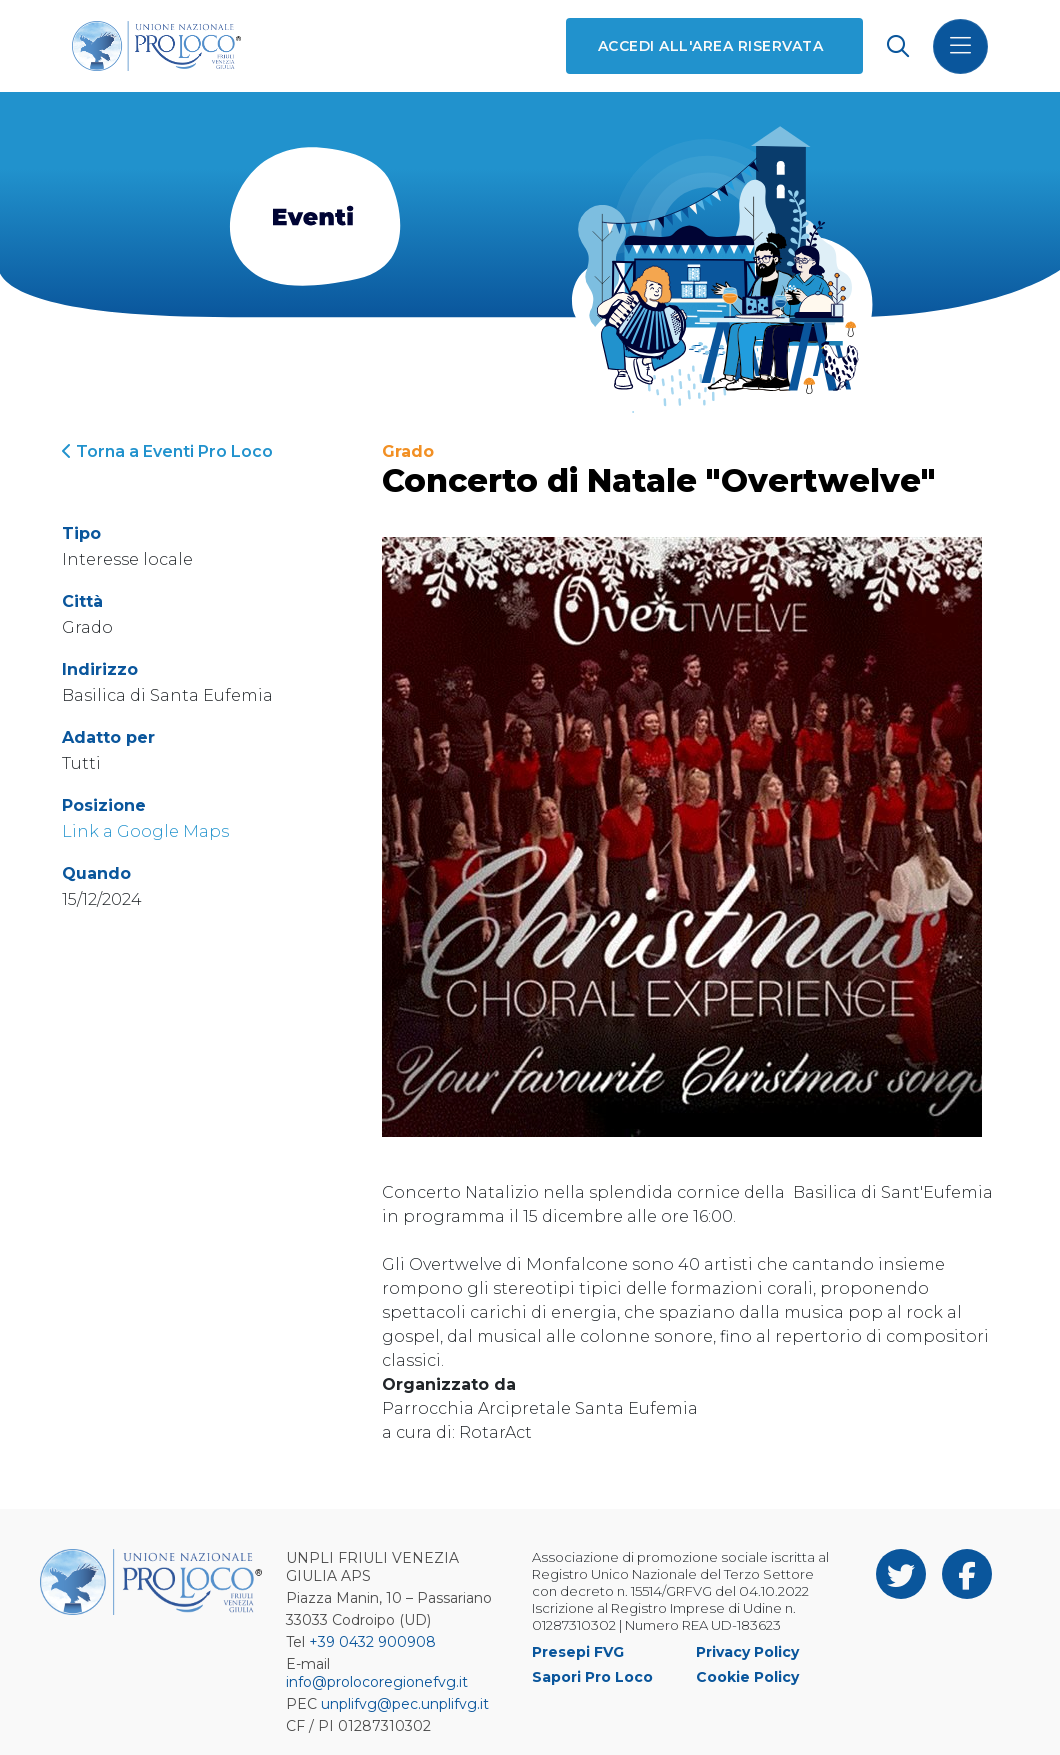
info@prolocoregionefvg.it (377, 1682)
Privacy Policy (747, 1652)
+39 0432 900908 (372, 1642)
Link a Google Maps (145, 831)
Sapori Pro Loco (592, 1677)
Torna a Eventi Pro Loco (167, 451)
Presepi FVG (578, 1652)
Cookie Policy (747, 1677)
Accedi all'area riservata (710, 46)
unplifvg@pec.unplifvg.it (405, 1704)
